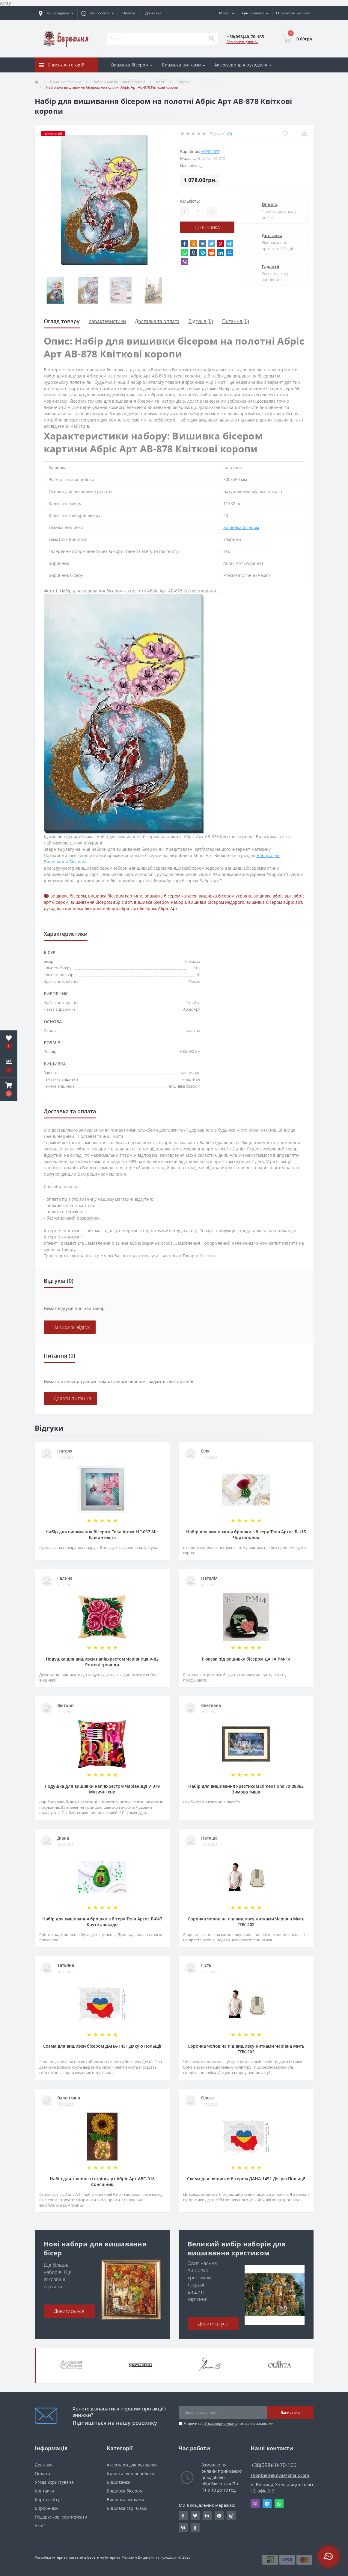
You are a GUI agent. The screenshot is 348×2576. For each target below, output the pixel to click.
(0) (229, 134)
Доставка (153, 13)
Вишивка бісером (125, 2491)
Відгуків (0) (201, 321)
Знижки (163, 80)
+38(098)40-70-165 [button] (273, 2465)
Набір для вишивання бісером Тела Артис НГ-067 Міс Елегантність (102, 1534)
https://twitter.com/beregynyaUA (195, 2516)
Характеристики (107, 321)
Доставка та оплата (157, 321)
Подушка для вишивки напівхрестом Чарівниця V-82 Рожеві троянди (102, 1661)
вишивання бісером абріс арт (101, 902)
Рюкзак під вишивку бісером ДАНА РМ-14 (246, 1659)
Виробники (46, 2508)
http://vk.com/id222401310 (183, 2528)
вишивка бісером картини (115, 896)
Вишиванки (119, 2482)
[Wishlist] (285, 133)
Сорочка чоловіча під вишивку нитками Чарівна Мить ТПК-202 (246, 1921)
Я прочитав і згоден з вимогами (228, 2423)
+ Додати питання (70, 1398)
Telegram (267, 2504)
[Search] (211, 39)
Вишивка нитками (125, 2499)
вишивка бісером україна (225, 896)
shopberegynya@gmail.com (280, 2475)
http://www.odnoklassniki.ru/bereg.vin (195, 2528)
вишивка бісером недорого (216, 902)
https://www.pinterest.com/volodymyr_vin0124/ (219, 2516)
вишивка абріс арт (272, 896)
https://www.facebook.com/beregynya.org (183, 2516)
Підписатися (290, 2412)
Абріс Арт (210, 151)
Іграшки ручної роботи (130, 2473)
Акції (40, 2525)
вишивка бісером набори (160, 902)
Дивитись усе (69, 2311)
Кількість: (190, 201)
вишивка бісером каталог (170, 896)
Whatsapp (279, 2504)
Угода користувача (220, 2423)
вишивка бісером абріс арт (274, 902)
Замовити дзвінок (242, 41)
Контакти (44, 2491)
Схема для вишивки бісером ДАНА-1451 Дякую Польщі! (102, 2046)
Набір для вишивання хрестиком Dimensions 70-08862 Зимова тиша (246, 1789)
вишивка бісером (241, 527)
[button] (8, 1089)
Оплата (128, 13)
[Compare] (304, 133)
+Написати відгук (70, 1327)
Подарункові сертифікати (61, 2517)
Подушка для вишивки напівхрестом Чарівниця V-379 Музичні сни (102, 1789)
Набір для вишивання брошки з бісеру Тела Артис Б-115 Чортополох (246, 1534)
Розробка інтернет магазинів (60, 2557)
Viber (255, 2504)
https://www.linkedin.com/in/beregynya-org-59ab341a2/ (207, 2516)
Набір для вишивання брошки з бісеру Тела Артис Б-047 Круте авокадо (102, 1921)
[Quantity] (198, 211)
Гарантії (270, 266)
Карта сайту (47, 2499)
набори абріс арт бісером (129, 908)
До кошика (207, 227)
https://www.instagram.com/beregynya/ (231, 2516)
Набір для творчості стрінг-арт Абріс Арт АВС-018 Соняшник (102, 2181)
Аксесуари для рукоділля (132, 2465)
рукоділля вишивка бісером (72, 908)
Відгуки (188, 80)
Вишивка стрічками (127, 2508)
